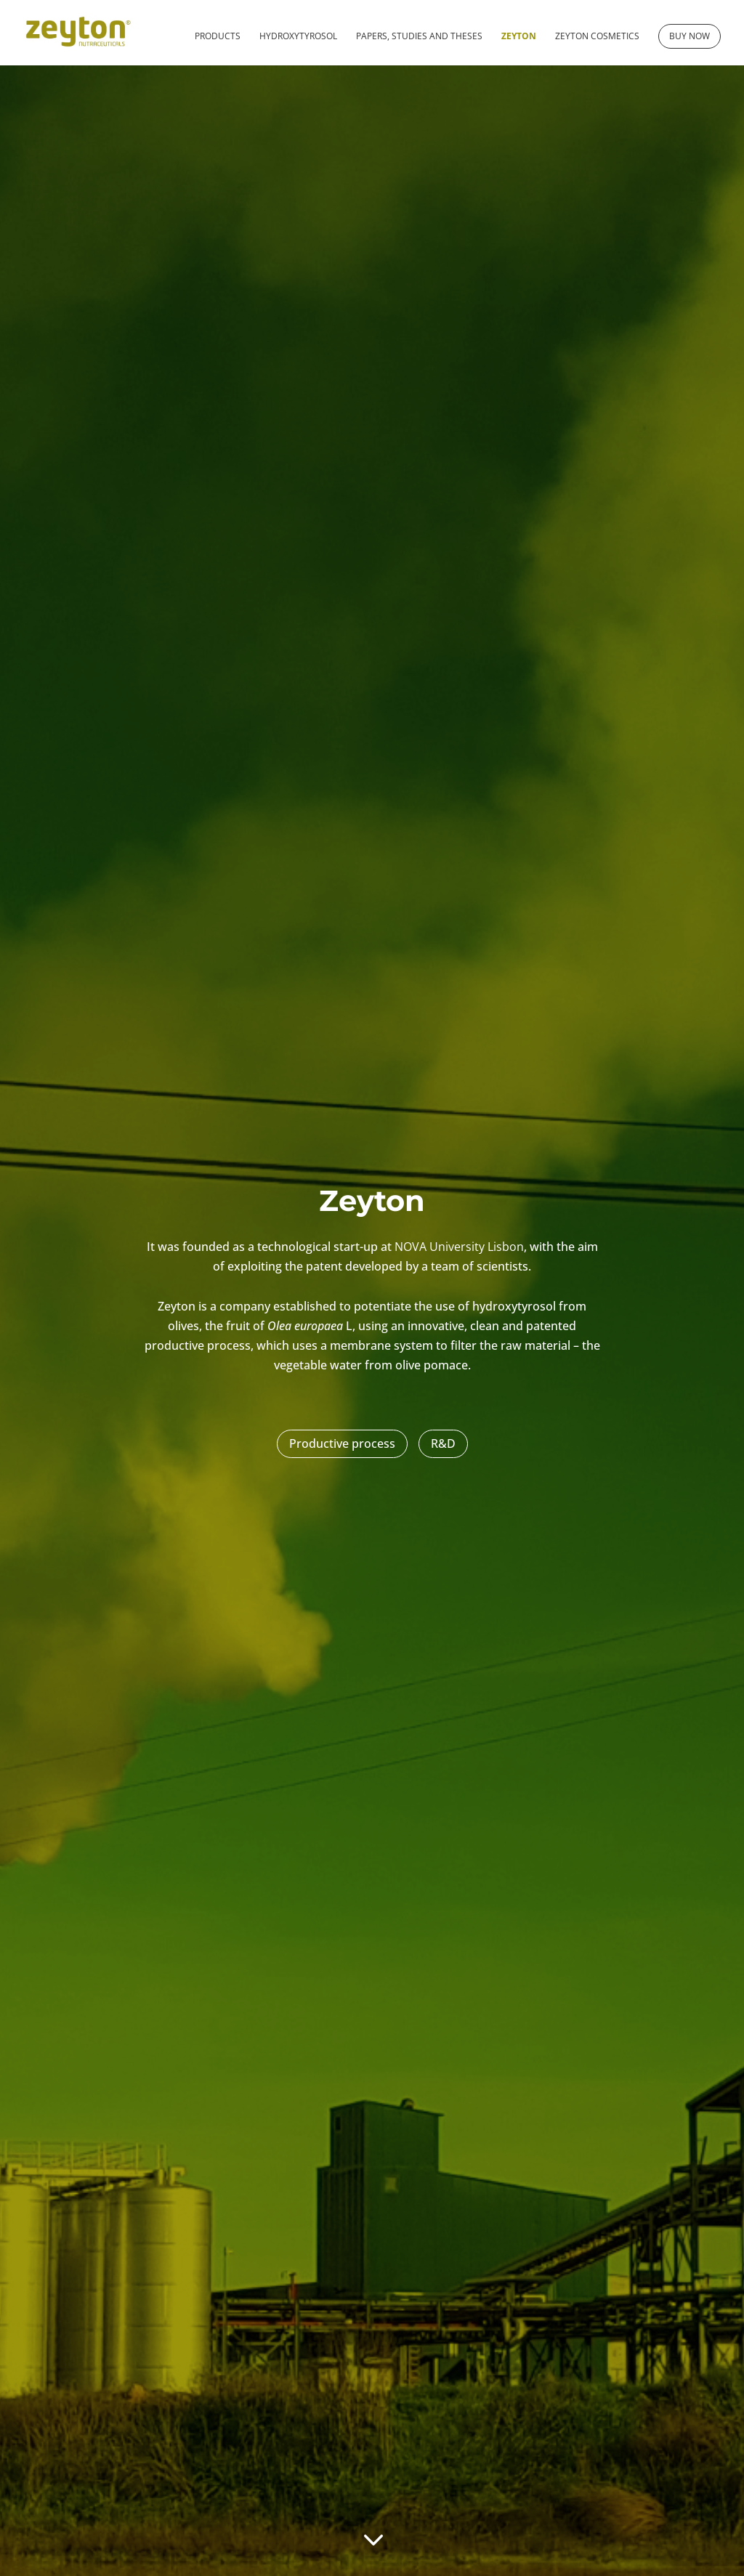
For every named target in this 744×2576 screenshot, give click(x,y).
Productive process (342, 1443)
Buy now (689, 36)
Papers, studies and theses (419, 36)
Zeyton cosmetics (597, 36)
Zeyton (518, 36)
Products (217, 36)
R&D (443, 1443)
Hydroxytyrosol (298, 36)
